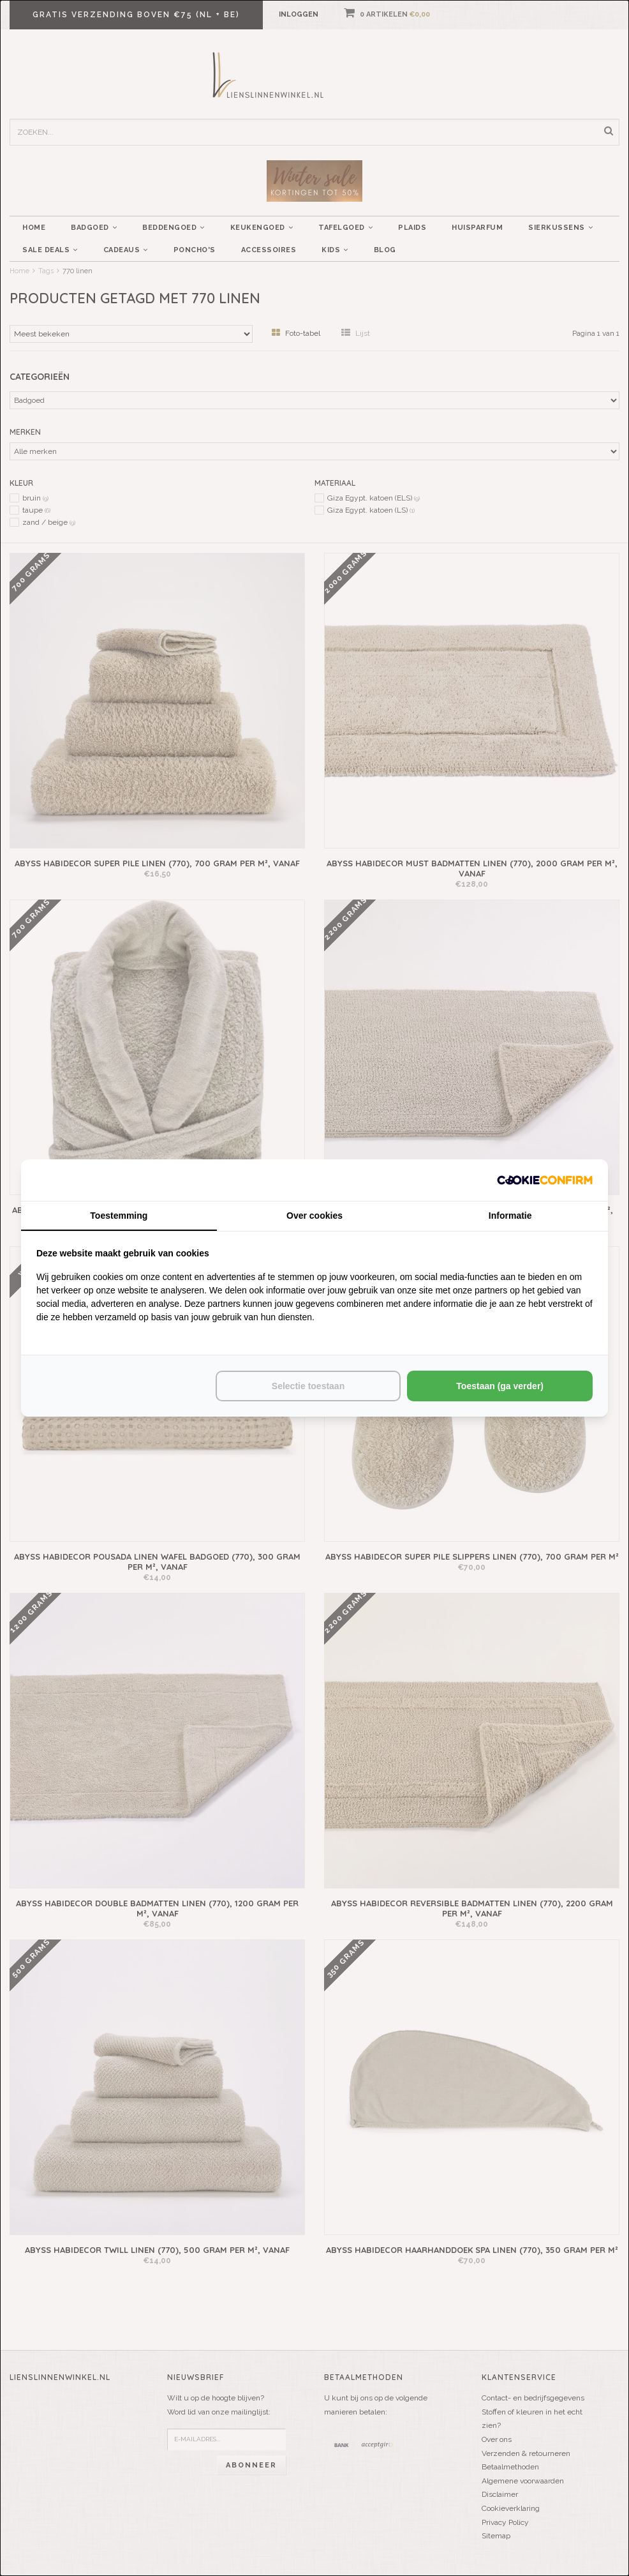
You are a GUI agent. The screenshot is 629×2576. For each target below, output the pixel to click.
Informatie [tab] (510, 1215)
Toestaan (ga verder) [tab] (500, 1386)
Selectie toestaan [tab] (308, 1386)
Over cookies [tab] (314, 1215)
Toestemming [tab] (118, 1215)
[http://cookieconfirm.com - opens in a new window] (545, 1180)
